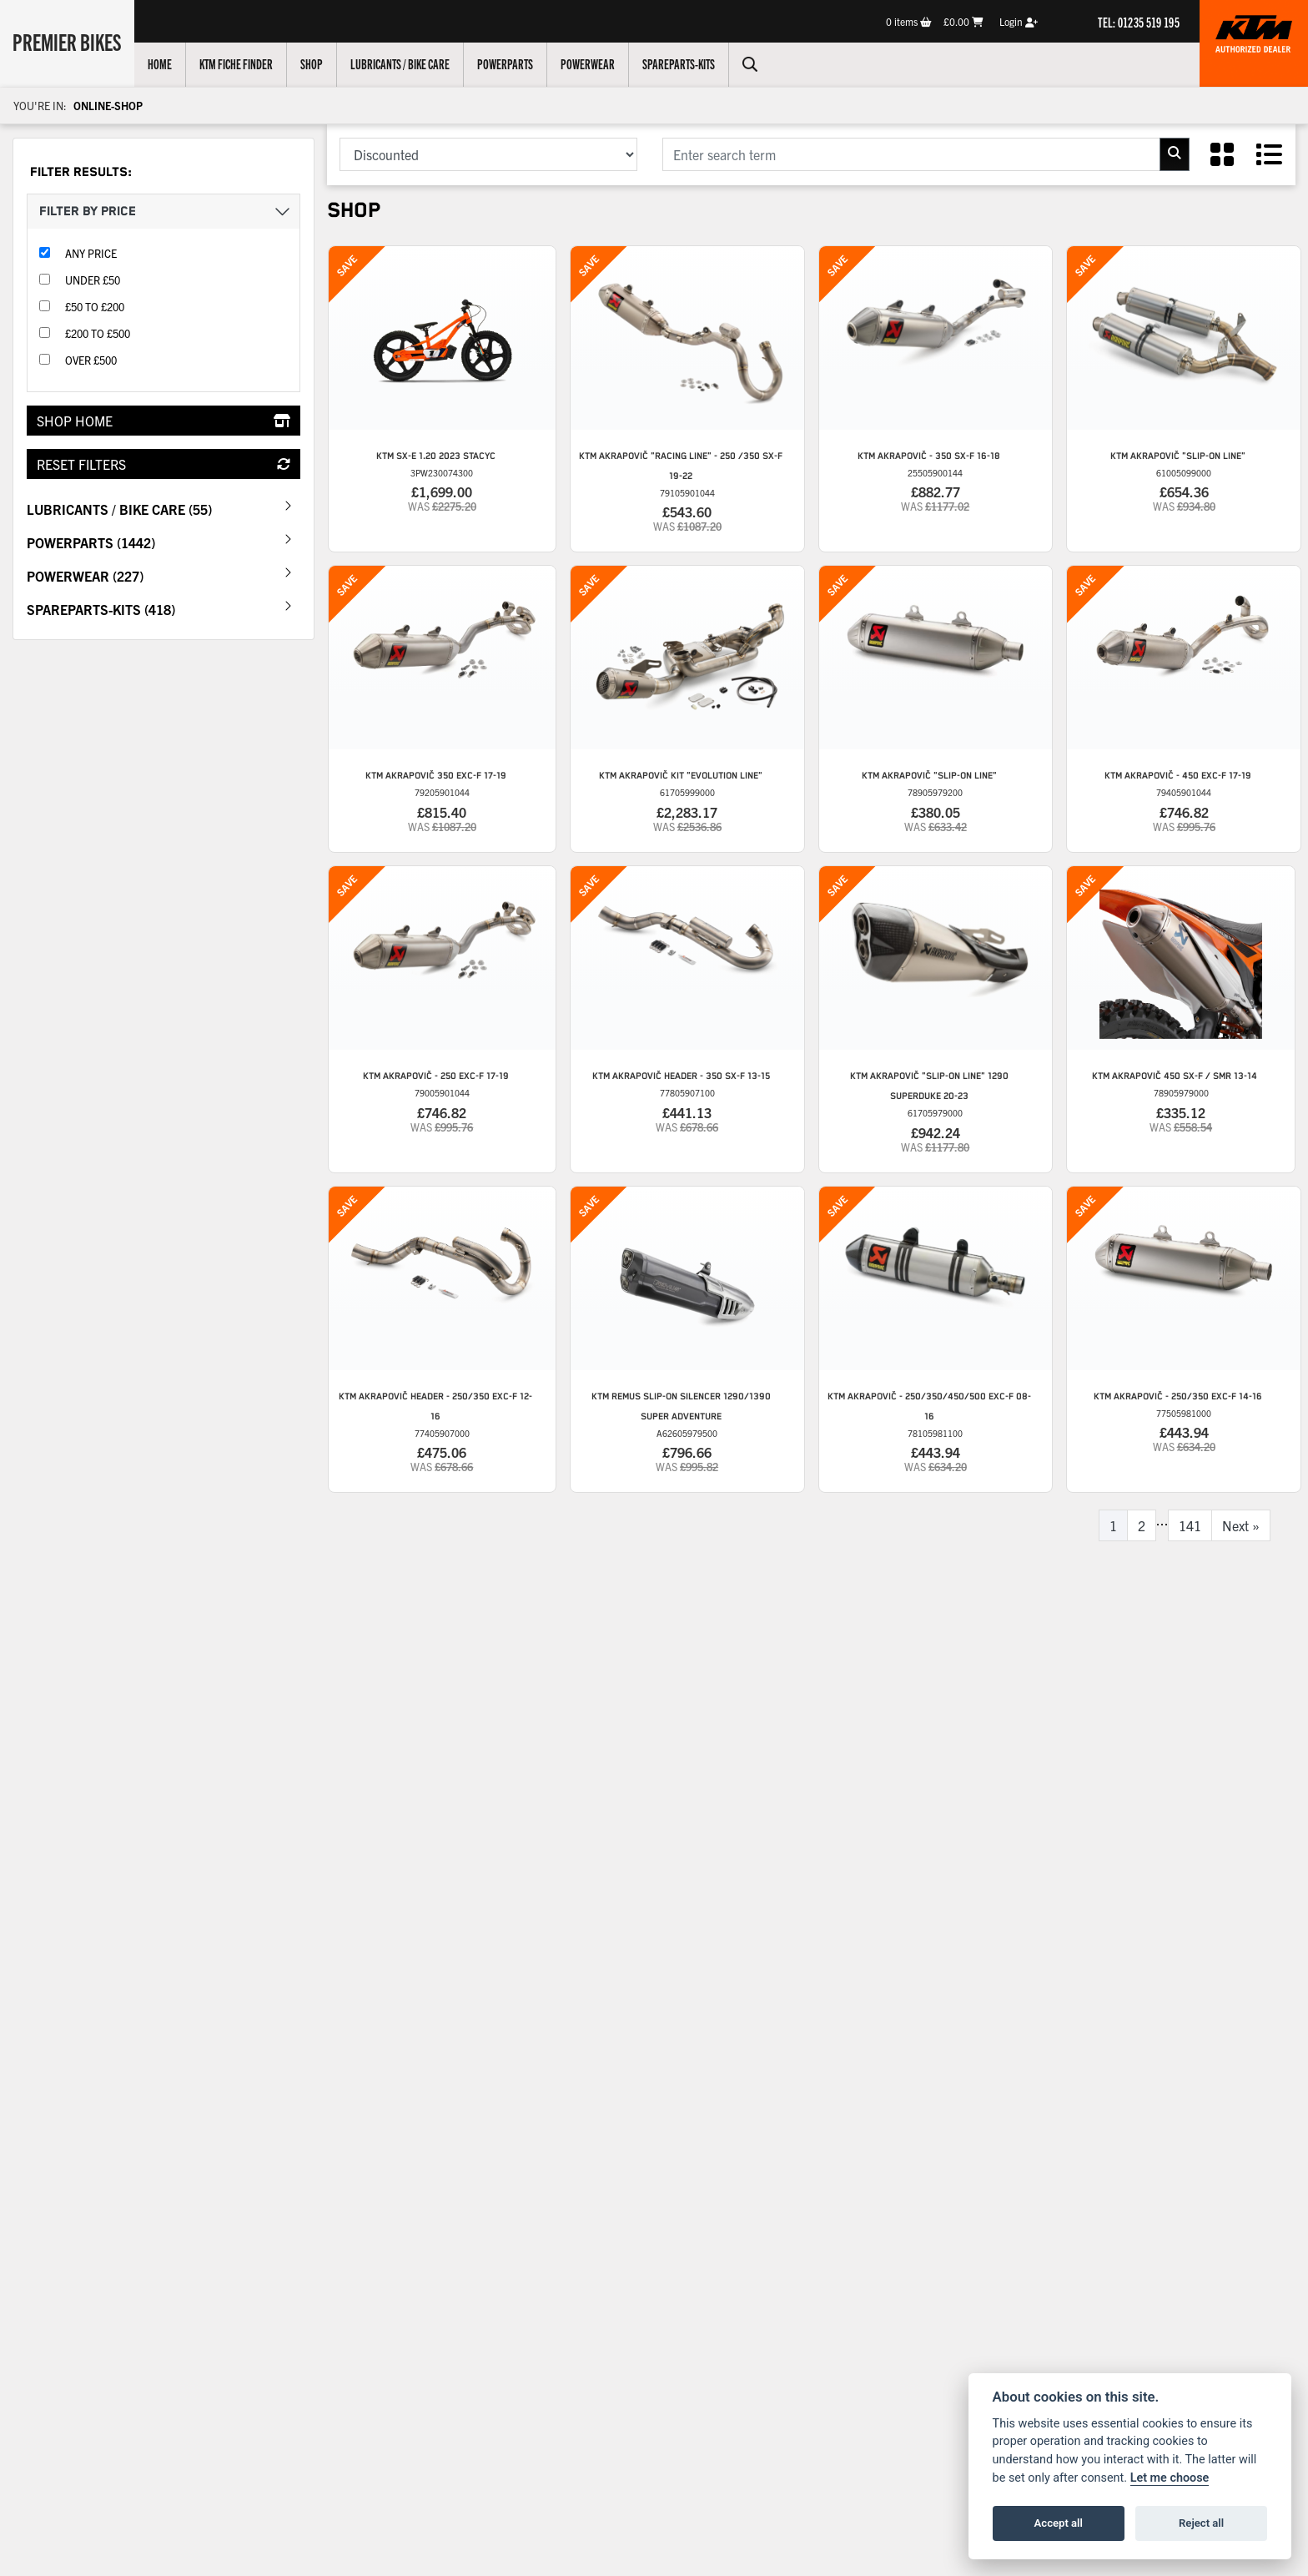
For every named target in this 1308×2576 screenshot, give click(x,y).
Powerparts (508, 63)
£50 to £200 (94, 307)
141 (1190, 1525)
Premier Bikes (69, 41)
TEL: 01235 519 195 (1139, 21)
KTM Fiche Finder (239, 63)
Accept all (1058, 2523)
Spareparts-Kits (682, 63)
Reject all (1201, 2523)
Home (163, 63)
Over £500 (91, 360)
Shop (315, 63)
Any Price (91, 253)
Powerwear (591, 63)
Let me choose (1170, 2478)
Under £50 (92, 280)
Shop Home (163, 420)
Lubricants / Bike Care (403, 63)
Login (1018, 21)
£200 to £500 (97, 333)
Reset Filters (163, 464)
